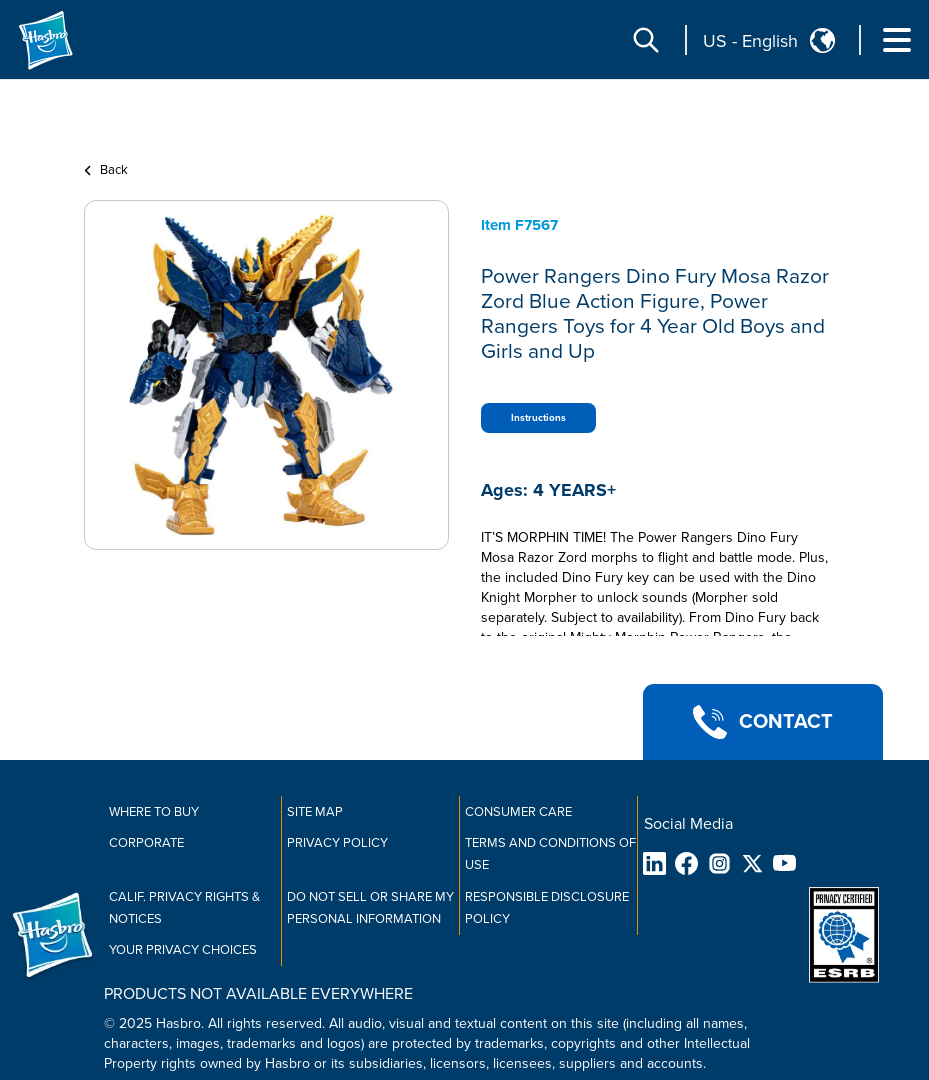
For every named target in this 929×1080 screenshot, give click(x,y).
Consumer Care (518, 812)
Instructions (538, 418)
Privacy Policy (337, 843)
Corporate (146, 843)
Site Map (315, 812)
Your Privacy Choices (183, 950)
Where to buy (154, 812)
